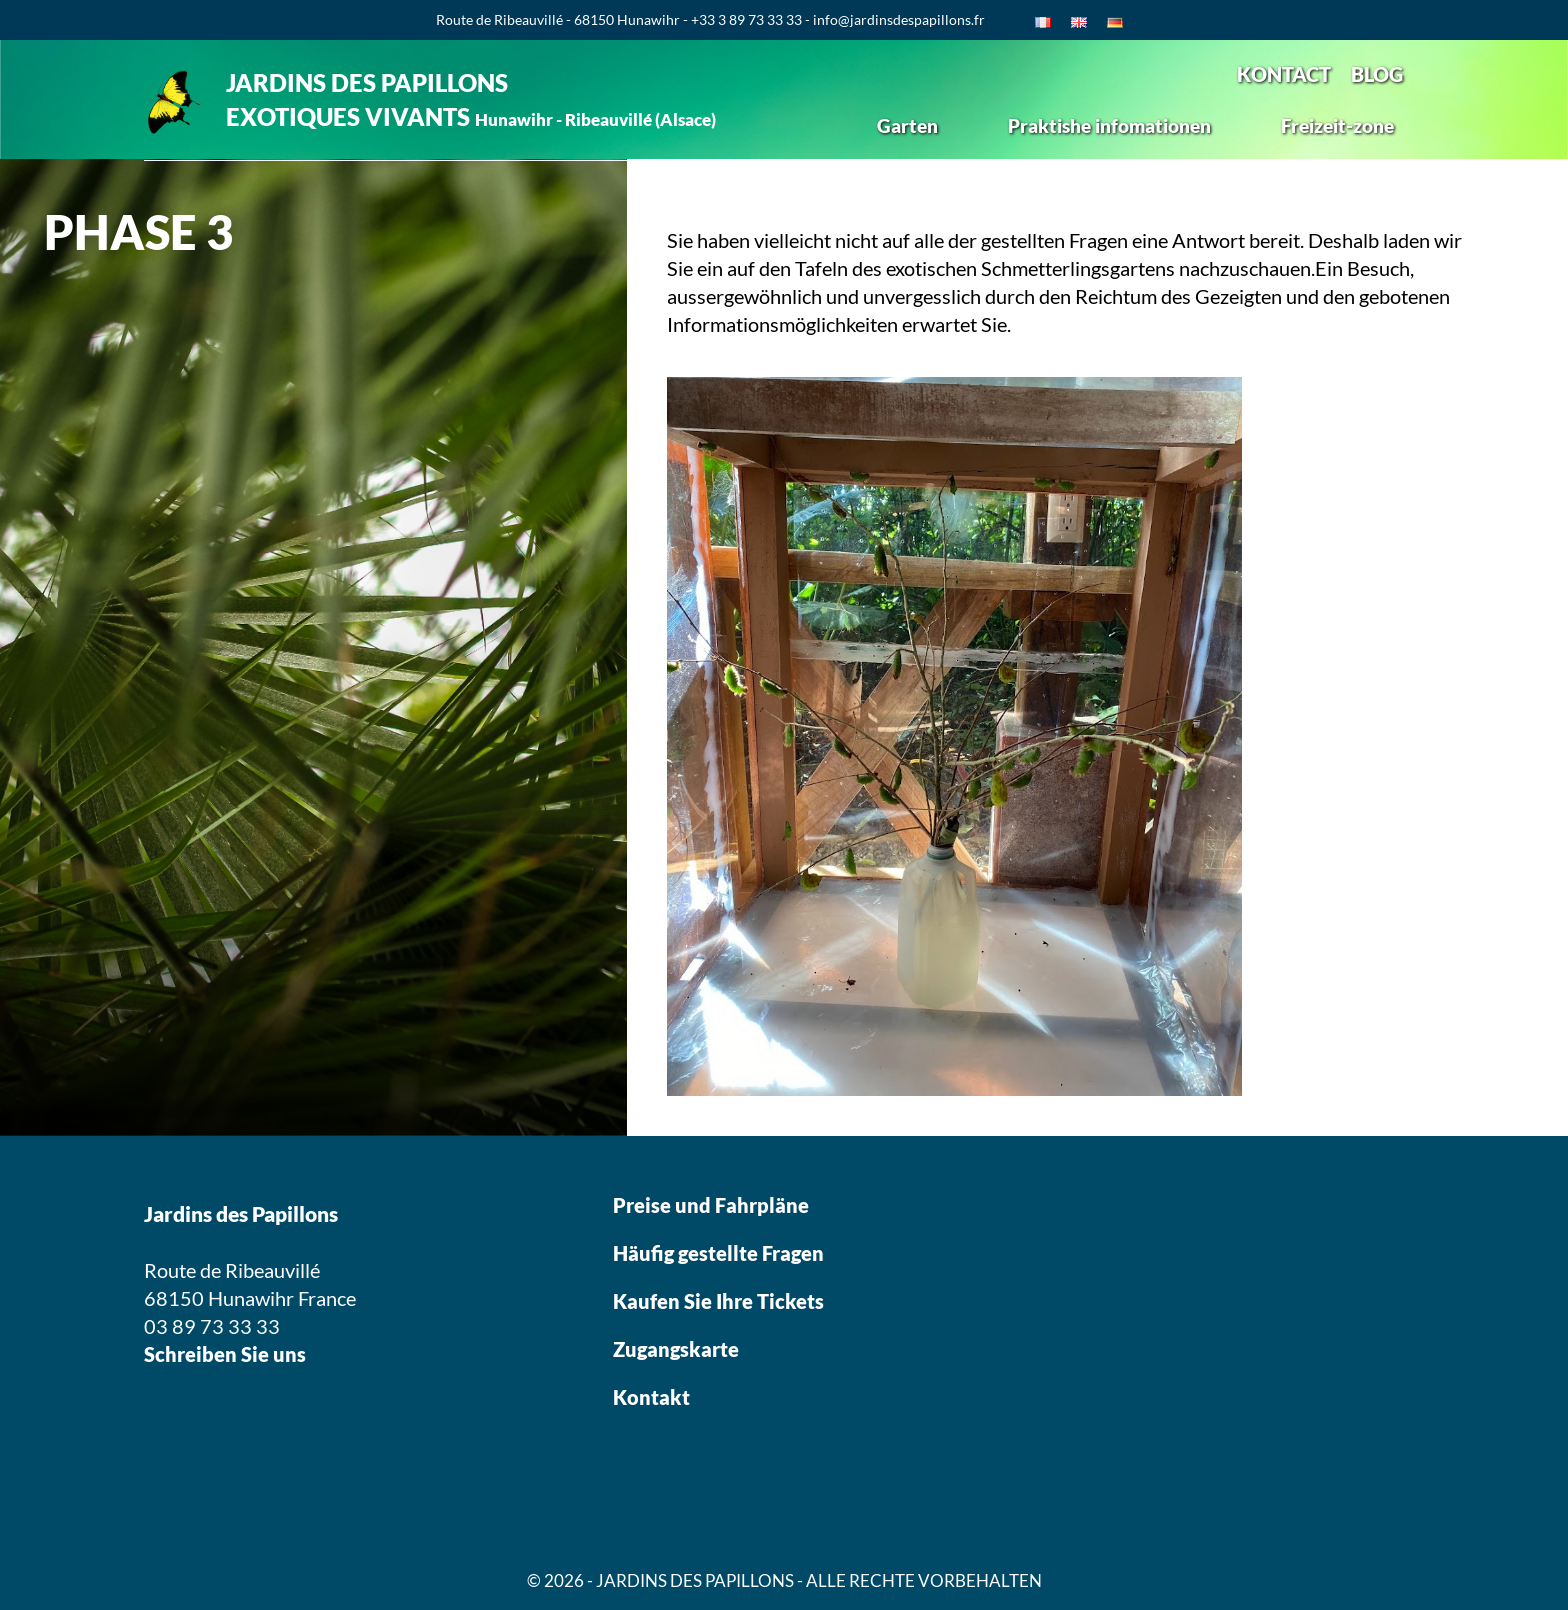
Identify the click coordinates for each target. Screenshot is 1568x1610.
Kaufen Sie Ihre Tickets (720, 1301)
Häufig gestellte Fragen (718, 1253)
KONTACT (1284, 74)
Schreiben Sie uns (225, 1354)
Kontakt (651, 1397)
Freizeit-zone (1337, 125)
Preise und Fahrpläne (711, 1205)
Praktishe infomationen (1109, 125)
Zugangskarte (676, 1349)
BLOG (1377, 74)
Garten (907, 125)
